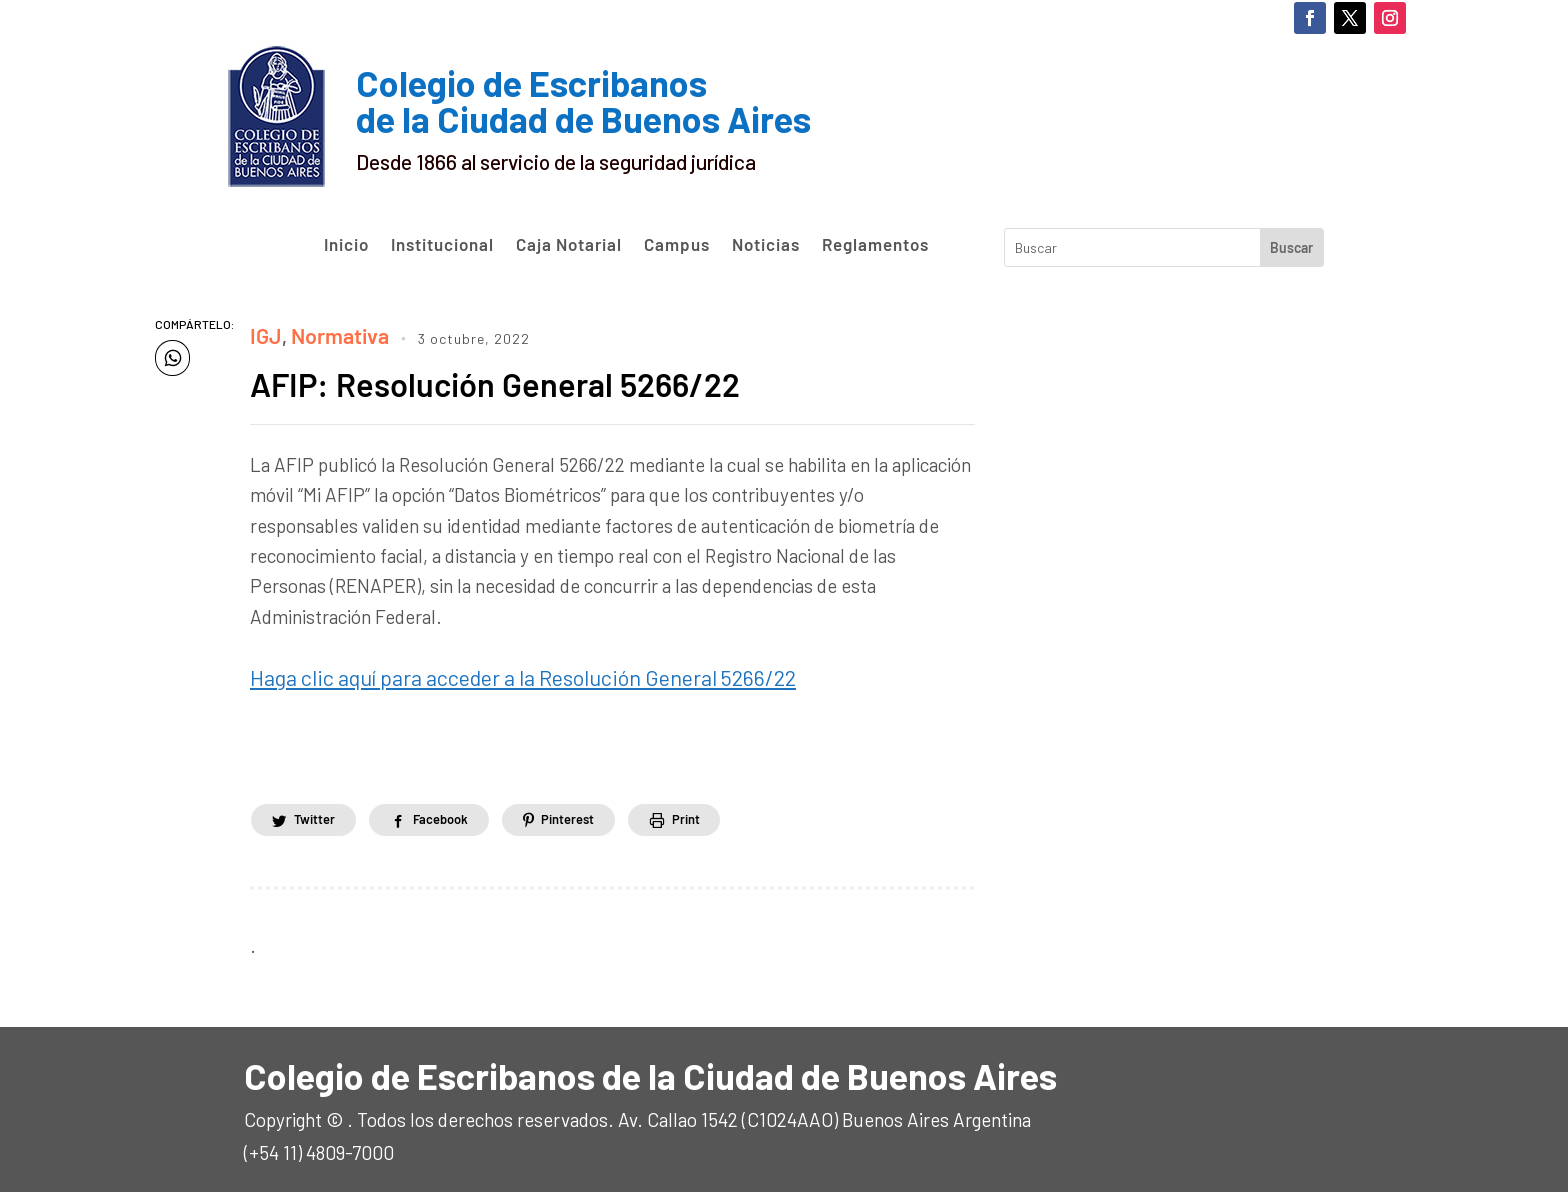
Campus (677, 245)
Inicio (346, 245)
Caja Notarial (569, 245)
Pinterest (601, 810)
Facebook (460, 810)
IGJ (264, 332)
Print (732, 810)
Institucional (442, 245)
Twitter (320, 810)
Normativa (331, 332)
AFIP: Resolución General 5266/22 (518, 378)
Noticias (766, 245)
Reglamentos (875, 245)
